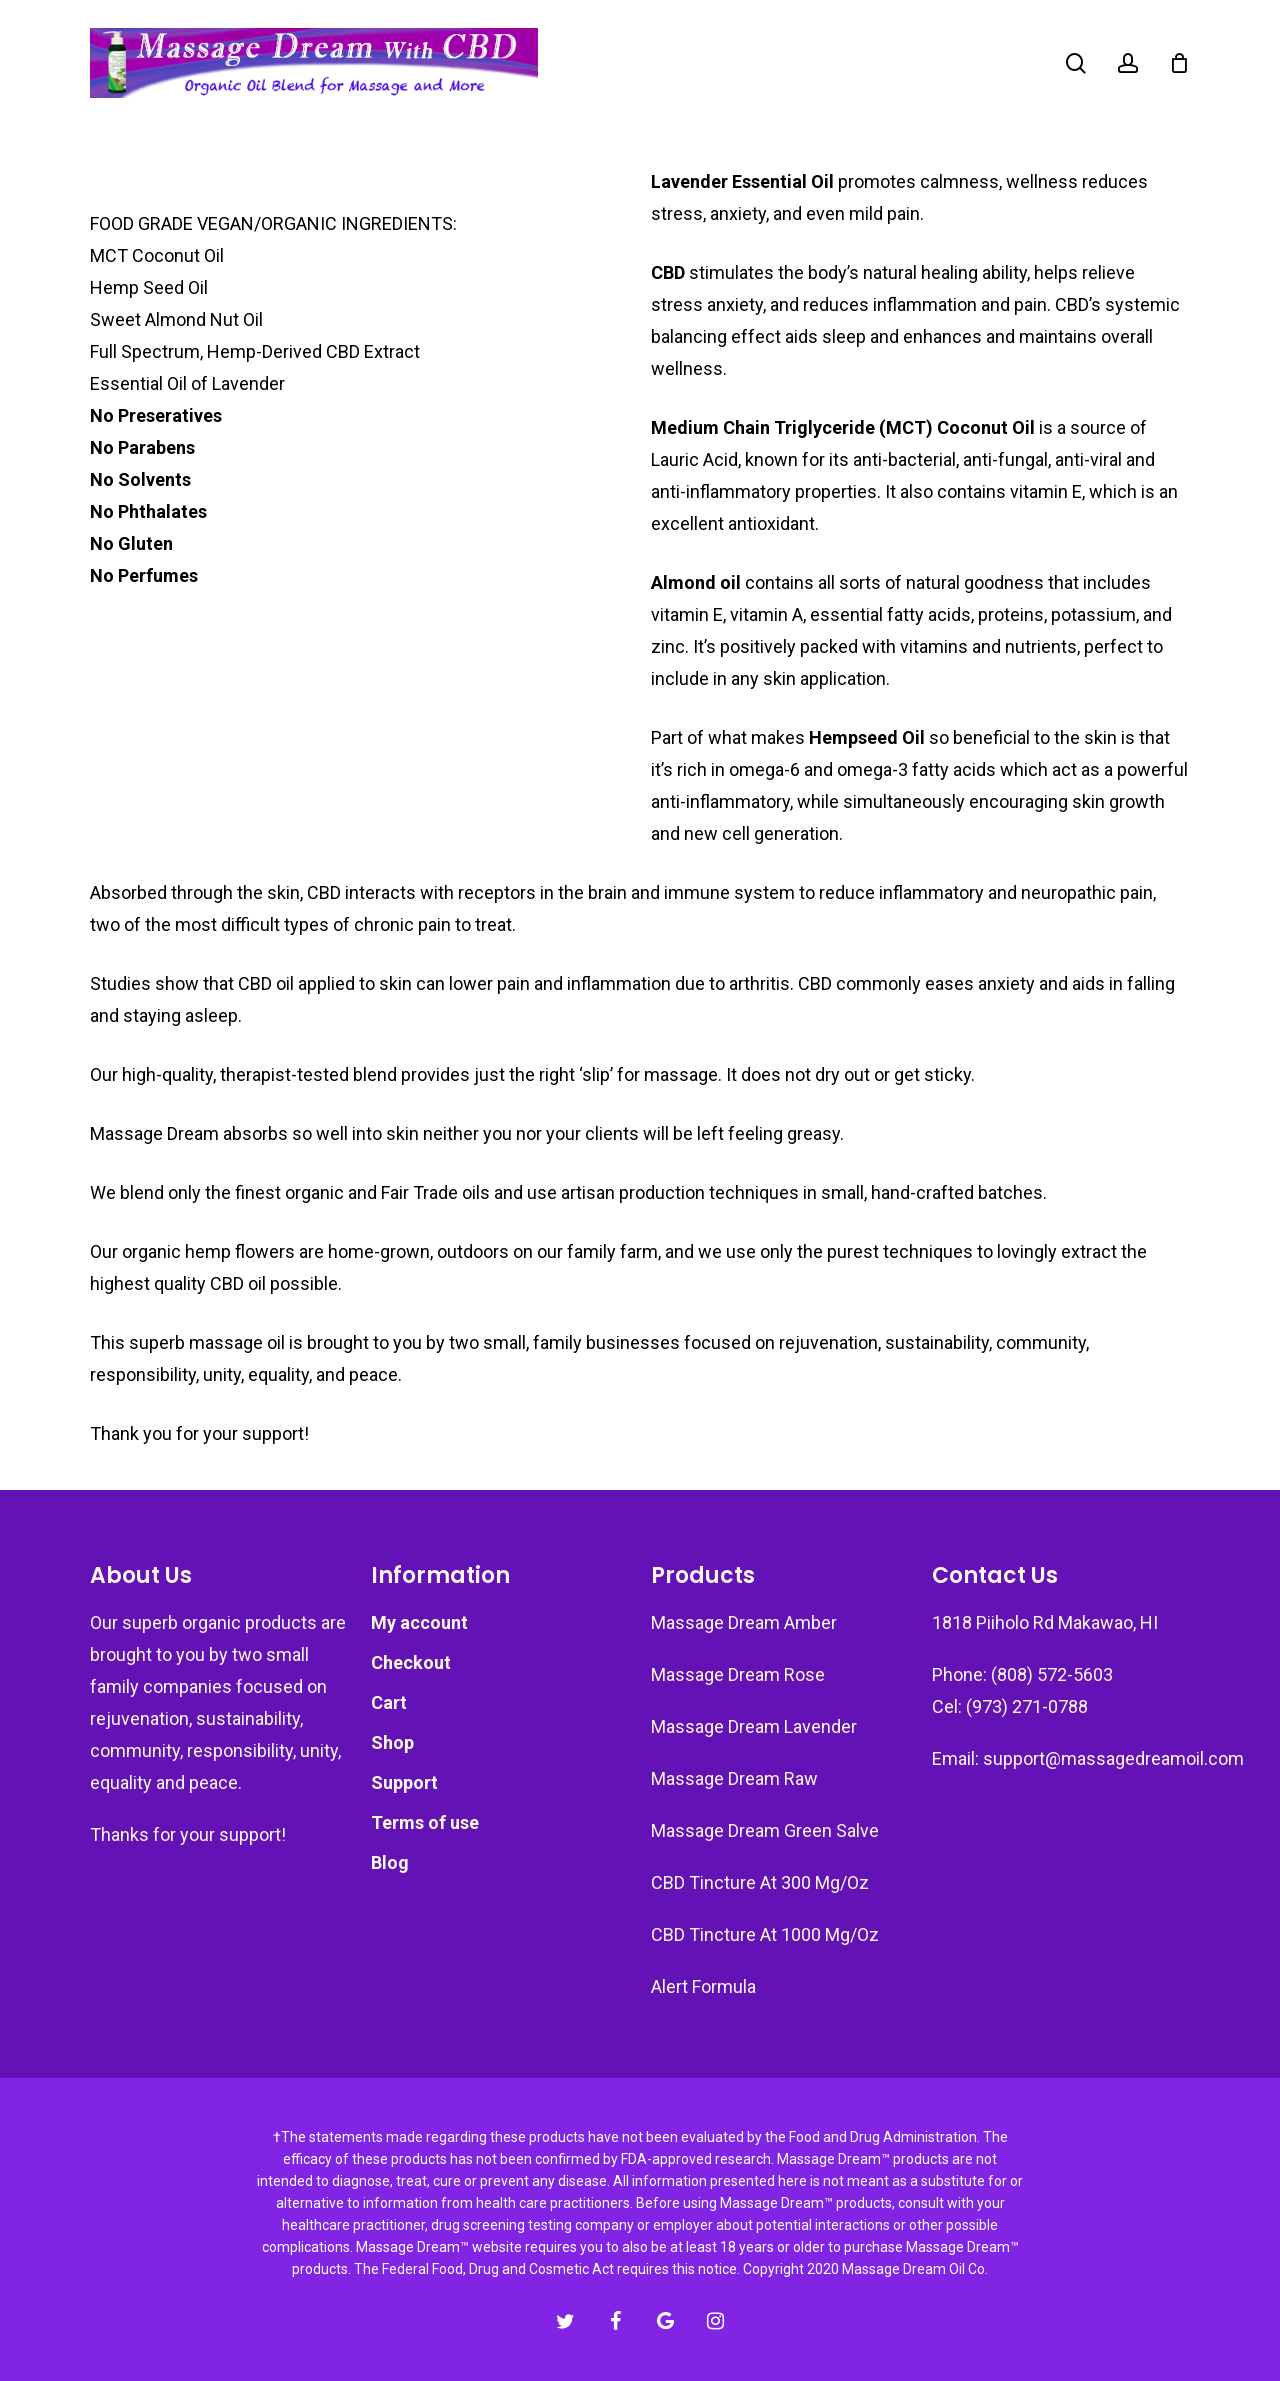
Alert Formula (703, 1986)
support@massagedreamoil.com (1113, 1758)
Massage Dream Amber (744, 1622)
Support (404, 1782)
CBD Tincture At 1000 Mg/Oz (765, 1934)
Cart (389, 1702)
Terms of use (425, 1822)
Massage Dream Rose (738, 1674)
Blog (390, 1862)
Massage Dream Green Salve (765, 1830)
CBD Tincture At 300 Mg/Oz (760, 1882)
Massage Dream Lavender (754, 1726)
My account (419, 1622)
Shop (392, 1742)
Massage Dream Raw (734, 1778)
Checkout (411, 1662)
